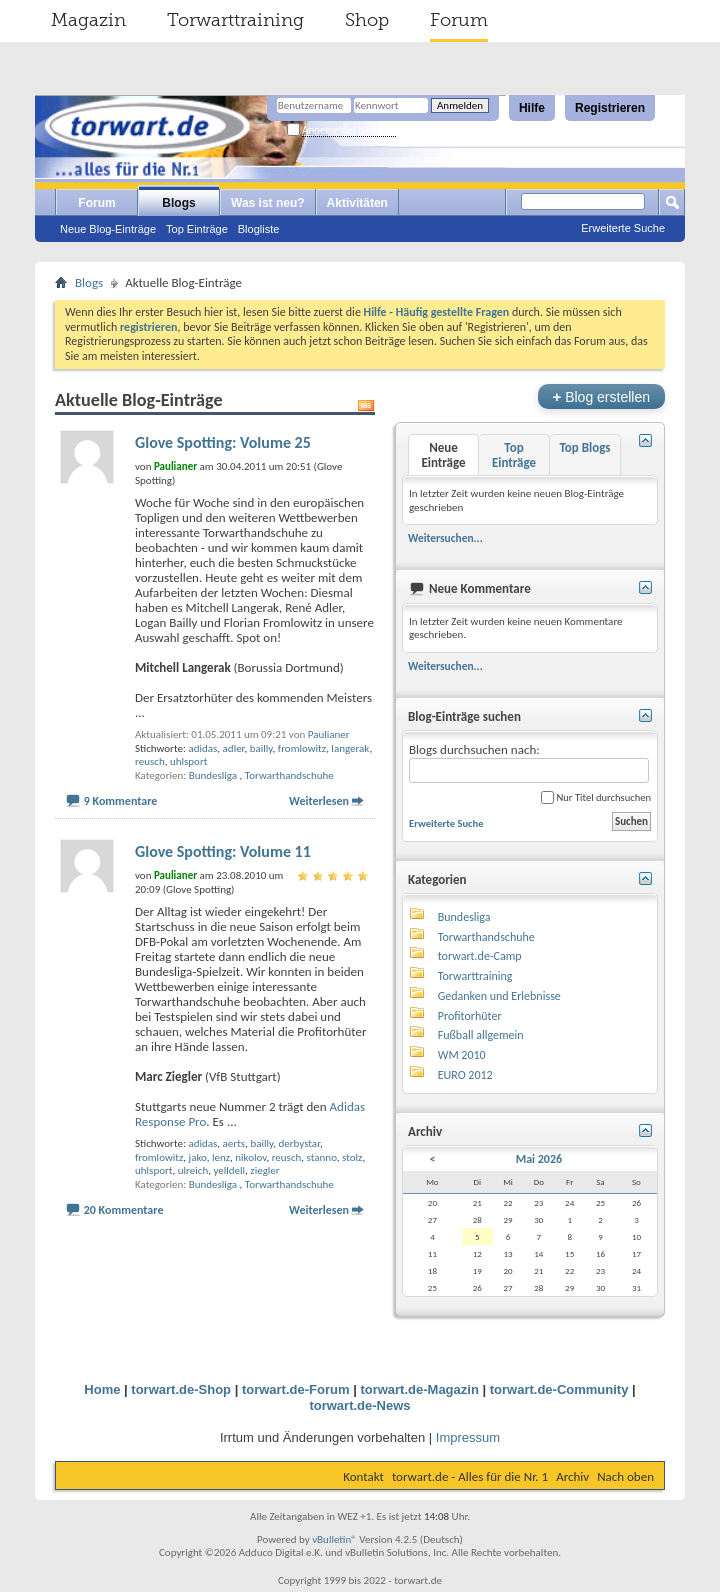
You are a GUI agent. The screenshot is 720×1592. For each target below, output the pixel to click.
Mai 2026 (539, 1159)
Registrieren (610, 108)
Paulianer (329, 734)
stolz (352, 1157)
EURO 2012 (465, 1075)
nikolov (250, 1157)
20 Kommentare (124, 1210)
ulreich (193, 1170)
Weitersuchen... (445, 538)
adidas (202, 748)
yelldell (229, 1170)
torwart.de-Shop (181, 1389)
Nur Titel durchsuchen (596, 797)
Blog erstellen (601, 396)
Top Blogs (584, 447)
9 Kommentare (121, 801)
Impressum (468, 1437)
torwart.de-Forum (296, 1389)
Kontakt (363, 1476)
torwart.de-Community (559, 1389)
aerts (234, 1143)
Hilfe (532, 108)
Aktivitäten (357, 203)
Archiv (572, 1476)
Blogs (178, 203)
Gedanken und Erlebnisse (499, 996)
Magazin (88, 20)
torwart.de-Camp (480, 956)
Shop (367, 20)
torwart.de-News (359, 1405)
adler (234, 748)
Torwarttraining (235, 20)
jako (198, 1157)
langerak (350, 748)
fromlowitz (302, 748)
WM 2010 (462, 1055)
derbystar (299, 1143)
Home (102, 1389)
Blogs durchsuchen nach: (529, 762)
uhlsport (189, 761)
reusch (150, 761)
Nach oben (625, 1476)
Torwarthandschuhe (289, 775)
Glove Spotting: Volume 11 (223, 851)
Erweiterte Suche (623, 228)
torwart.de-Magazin (419, 1389)
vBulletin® (334, 1539)
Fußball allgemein (481, 1035)
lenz (221, 1157)
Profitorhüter (470, 1016)
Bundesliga (213, 775)
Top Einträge (197, 229)
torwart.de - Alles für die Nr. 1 (470, 1476)
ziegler (264, 1170)
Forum (459, 20)
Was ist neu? (268, 203)
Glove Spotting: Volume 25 (223, 442)
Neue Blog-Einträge (108, 229)
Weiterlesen (319, 801)
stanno (322, 1157)
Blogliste (259, 229)
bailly (261, 748)
